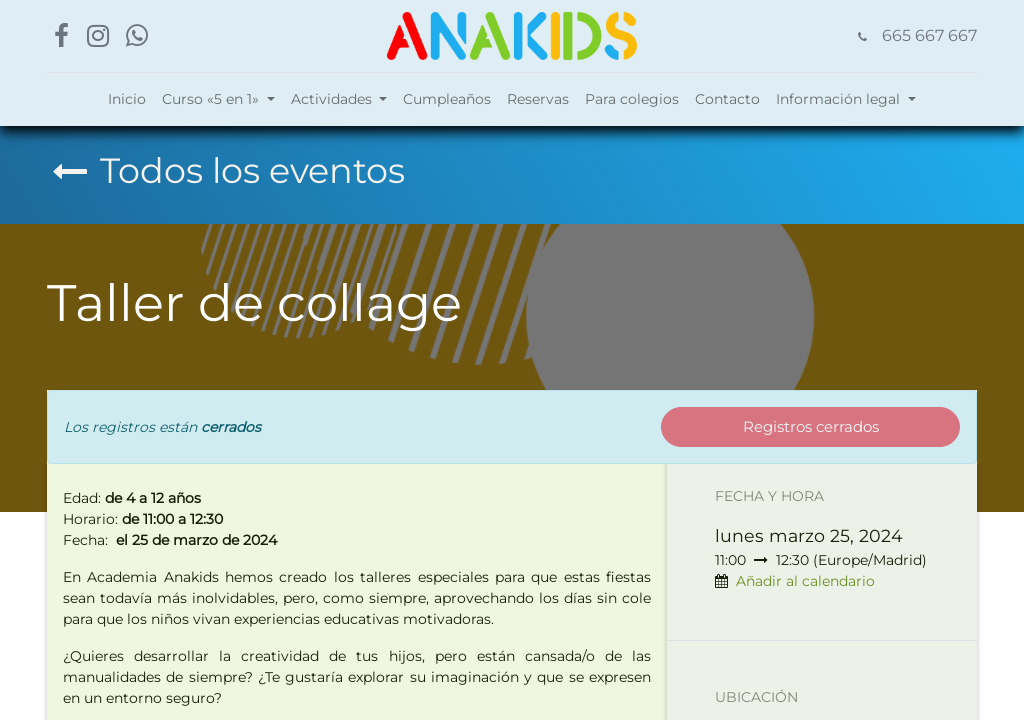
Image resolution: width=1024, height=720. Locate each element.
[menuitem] (127, 99)
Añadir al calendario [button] (805, 581)
